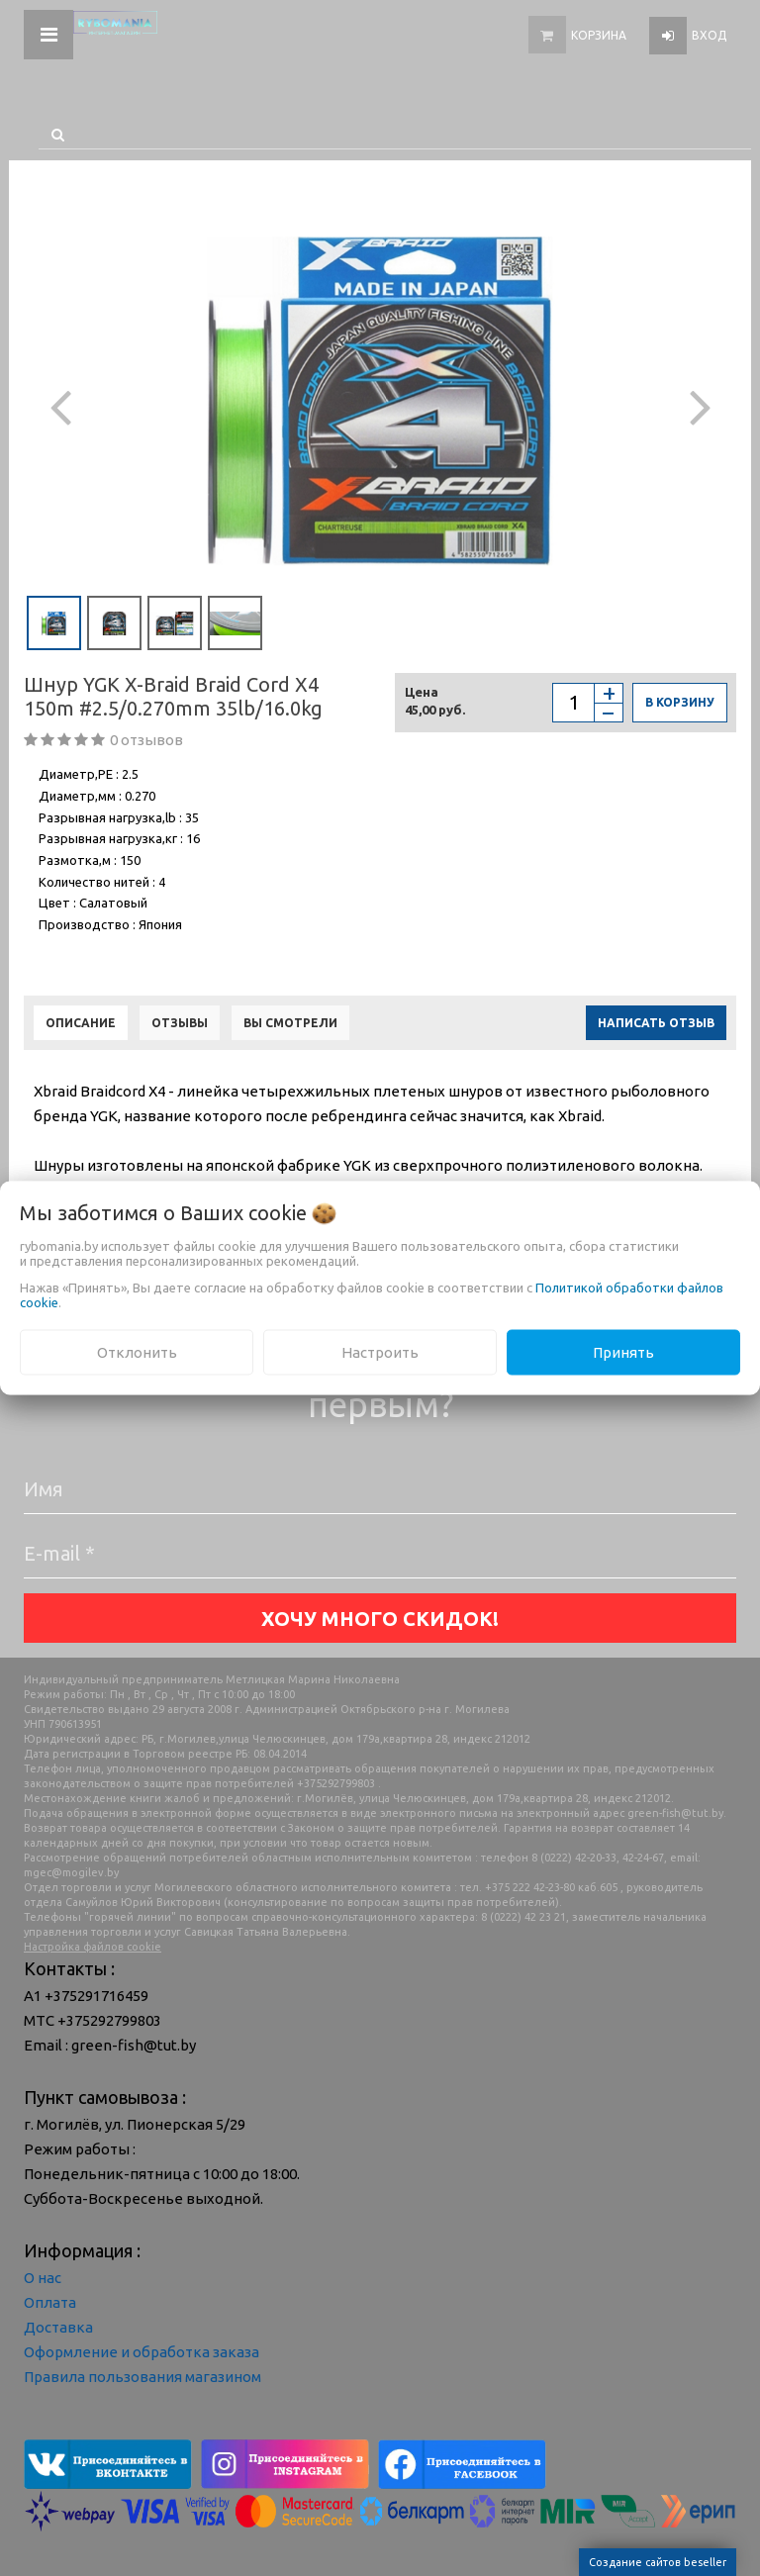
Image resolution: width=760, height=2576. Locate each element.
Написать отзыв (656, 1022)
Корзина (598, 35)
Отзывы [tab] (179, 1022)
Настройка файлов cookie (92, 1947)
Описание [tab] (81, 1022)
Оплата (50, 2302)
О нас (42, 2277)
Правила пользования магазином (142, 2376)
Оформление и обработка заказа (141, 2351)
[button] (61, 400)
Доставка (58, 2327)
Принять (623, 1351)
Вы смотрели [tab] (290, 1022)
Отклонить (137, 1351)
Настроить (380, 1351)
